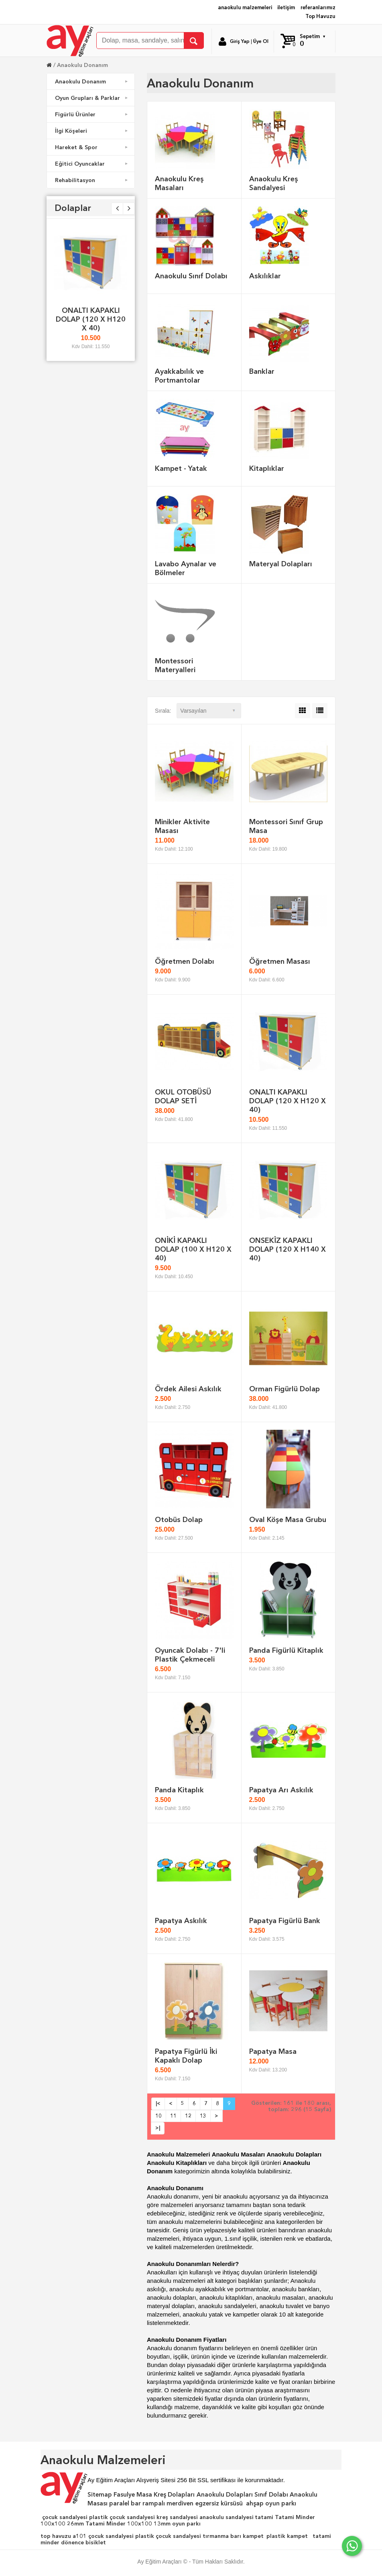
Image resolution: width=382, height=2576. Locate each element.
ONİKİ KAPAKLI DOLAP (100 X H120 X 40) (193, 1249)
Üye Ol (260, 41)
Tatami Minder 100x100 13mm (128, 2523)
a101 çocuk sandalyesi (103, 2536)
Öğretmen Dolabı (184, 961)
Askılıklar (265, 276)
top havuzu (56, 2536)
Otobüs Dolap (179, 1519)
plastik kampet (287, 2536)
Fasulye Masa (133, 2494)
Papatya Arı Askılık (281, 1790)
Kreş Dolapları (174, 2494)
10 (158, 2116)
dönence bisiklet (83, 2542)
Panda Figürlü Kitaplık (286, 1650)
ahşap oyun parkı (271, 2503)
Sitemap (99, 2494)
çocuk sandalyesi (64, 2517)
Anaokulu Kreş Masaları (179, 183)
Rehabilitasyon (92, 180)
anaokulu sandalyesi (226, 2517)
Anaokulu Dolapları (225, 2494)
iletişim (286, 7)
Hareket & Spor (92, 147)
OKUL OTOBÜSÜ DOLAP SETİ (183, 1096)
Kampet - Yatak (181, 468)
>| (157, 2128)
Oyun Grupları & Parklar (92, 98)
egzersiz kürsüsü (219, 2503)
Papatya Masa (273, 2051)
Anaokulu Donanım (82, 65)
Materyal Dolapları (280, 563)
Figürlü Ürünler (92, 114)
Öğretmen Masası (279, 961)
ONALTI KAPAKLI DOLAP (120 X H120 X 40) (91, 319)
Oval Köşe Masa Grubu (287, 1519)
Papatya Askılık (181, 1920)
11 (173, 2116)
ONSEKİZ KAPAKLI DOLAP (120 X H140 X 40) (287, 1249)
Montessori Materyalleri (175, 665)
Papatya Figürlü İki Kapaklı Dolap (186, 2055)
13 (203, 2116)
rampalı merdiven (167, 2503)
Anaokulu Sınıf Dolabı (191, 276)
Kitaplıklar (266, 468)
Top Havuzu (320, 16)
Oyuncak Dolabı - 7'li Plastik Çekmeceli (190, 1654)
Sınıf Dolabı (271, 2494)
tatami (264, 2517)
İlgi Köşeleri (92, 131)
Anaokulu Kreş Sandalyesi (273, 183)
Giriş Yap (240, 41)
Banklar (261, 371)
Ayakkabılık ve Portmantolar (179, 375)
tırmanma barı (222, 2536)
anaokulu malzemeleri (245, 7)
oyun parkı (186, 2523)
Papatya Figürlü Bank (284, 1920)
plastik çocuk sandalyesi (122, 2517)
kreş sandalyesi (177, 2517)
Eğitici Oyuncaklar (92, 163)
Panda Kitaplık (179, 1790)
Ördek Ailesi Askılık (188, 1388)
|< (158, 2103)
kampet (253, 2536)
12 (188, 2116)
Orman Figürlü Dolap (284, 1388)
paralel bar (125, 2503)
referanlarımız (318, 7)
